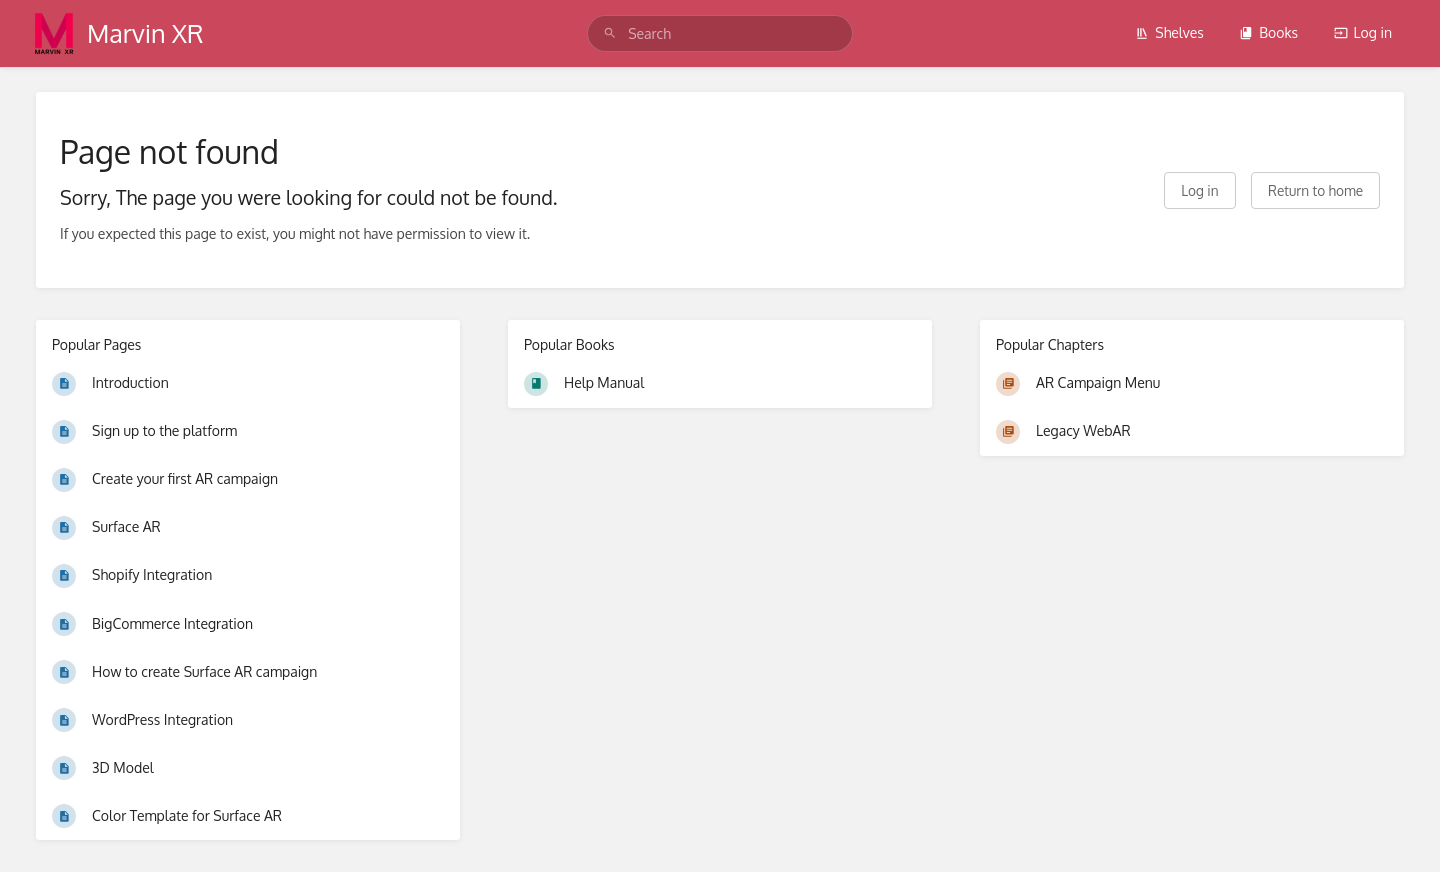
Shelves (1169, 32)
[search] (720, 33)
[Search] (610, 33)
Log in (1363, 32)
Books (1268, 32)
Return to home (1315, 190)
